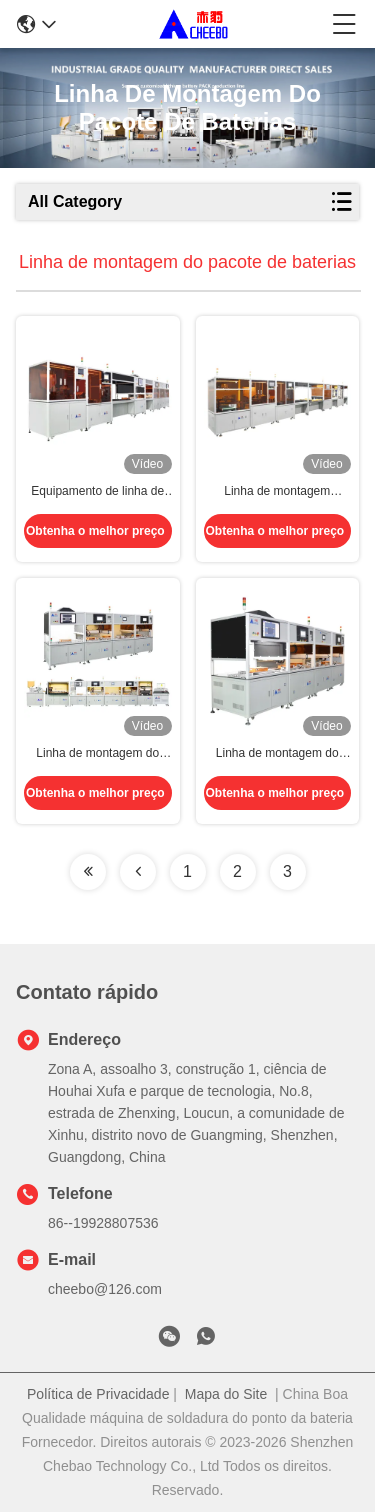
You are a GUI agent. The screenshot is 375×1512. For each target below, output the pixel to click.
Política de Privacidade (98, 1394)
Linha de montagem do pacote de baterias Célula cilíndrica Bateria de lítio (98, 754)
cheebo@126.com (105, 1289)
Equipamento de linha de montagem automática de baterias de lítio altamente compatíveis (97, 492)
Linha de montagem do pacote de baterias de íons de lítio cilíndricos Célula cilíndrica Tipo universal (277, 754)
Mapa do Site (226, 1394)
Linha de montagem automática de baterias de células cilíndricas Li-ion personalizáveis (277, 492)
